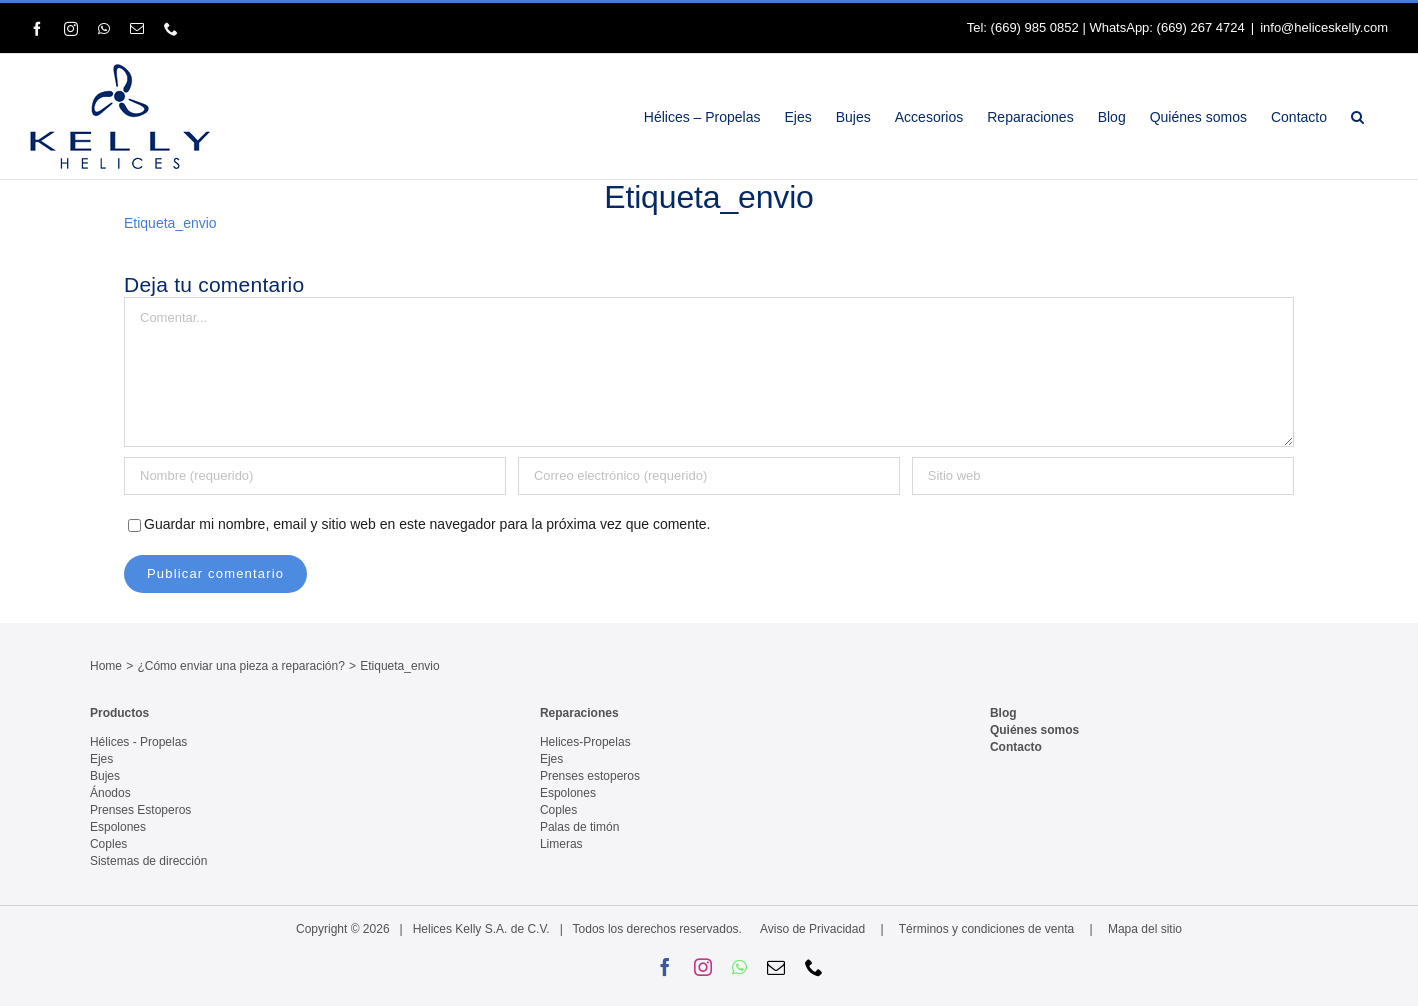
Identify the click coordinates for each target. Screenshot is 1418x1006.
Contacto (1016, 747)
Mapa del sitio (1145, 929)
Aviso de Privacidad (812, 929)
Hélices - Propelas (138, 742)
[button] (1357, 116)
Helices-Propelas (585, 742)
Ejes (101, 759)
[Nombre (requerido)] (315, 476)
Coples (108, 844)
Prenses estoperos (590, 776)
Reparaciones (579, 713)
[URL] (1103, 476)
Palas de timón (579, 827)
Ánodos (110, 793)
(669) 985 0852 (1035, 27)
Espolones (118, 827)
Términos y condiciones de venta (986, 929)
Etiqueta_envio (170, 223)
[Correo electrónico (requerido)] (709, 476)
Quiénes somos (1034, 730)
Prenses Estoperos (140, 810)
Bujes (105, 776)
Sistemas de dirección (148, 861)
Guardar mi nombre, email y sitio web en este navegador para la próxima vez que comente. (427, 524)
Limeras (561, 844)
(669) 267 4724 (1201, 27)
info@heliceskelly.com (1324, 27)
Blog (1003, 713)
